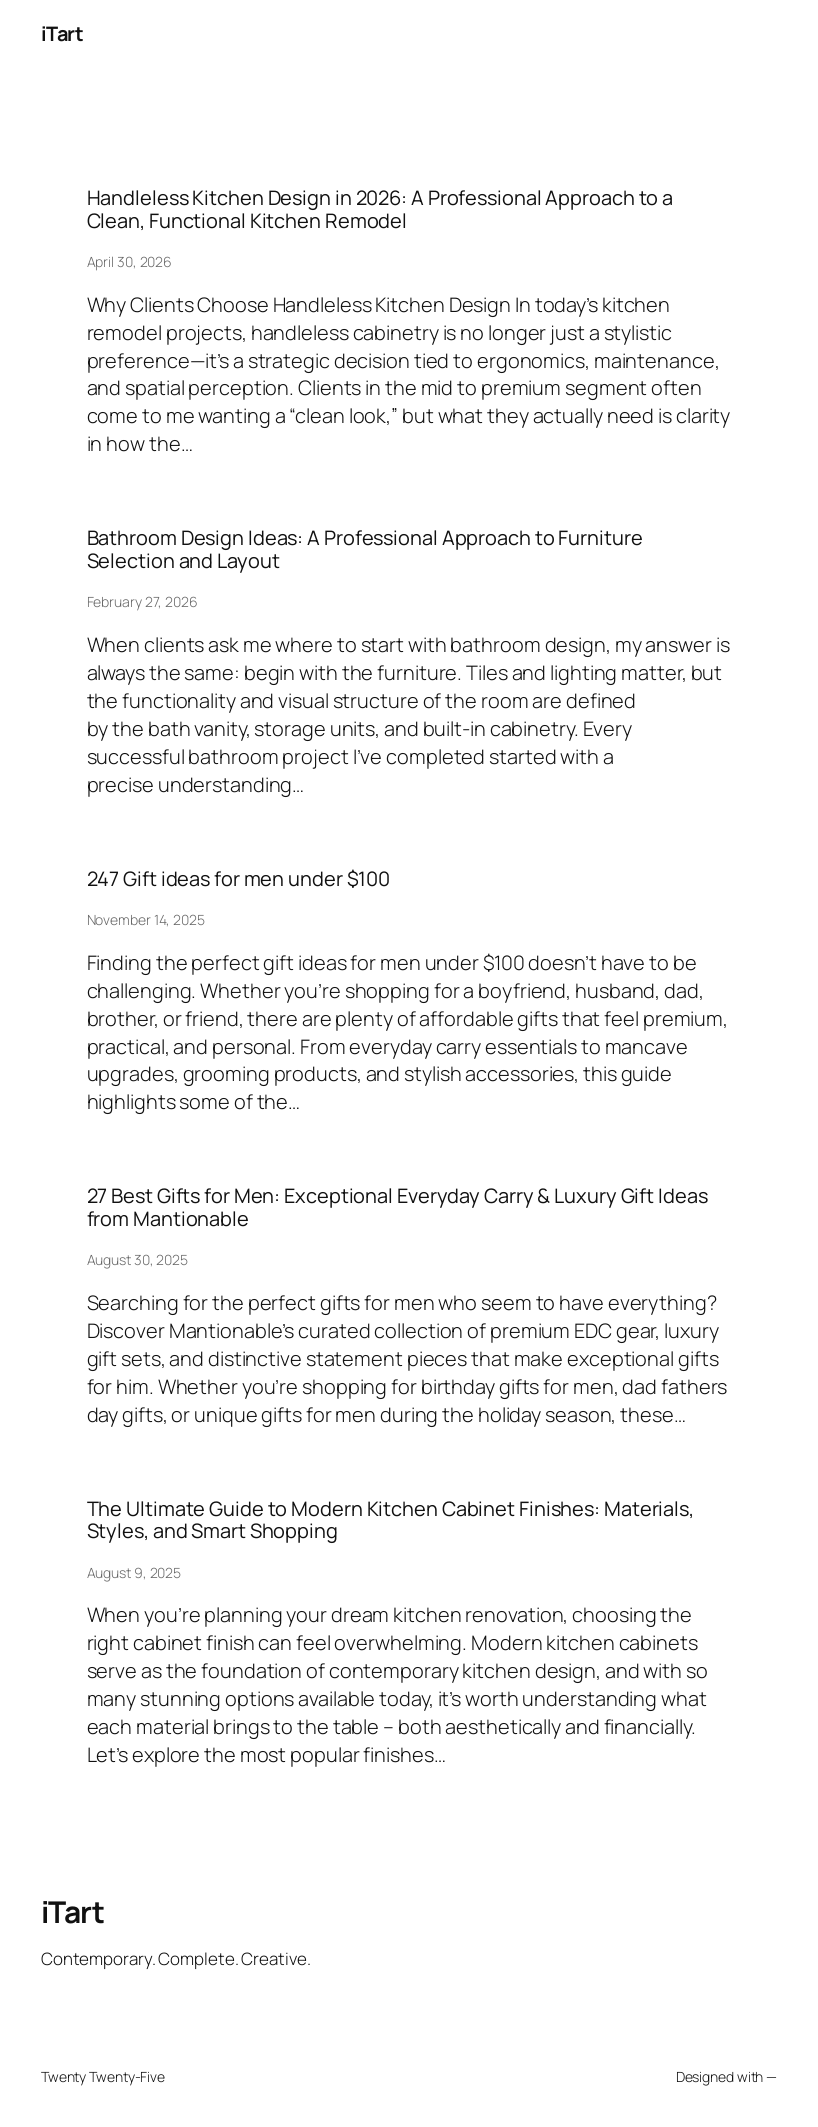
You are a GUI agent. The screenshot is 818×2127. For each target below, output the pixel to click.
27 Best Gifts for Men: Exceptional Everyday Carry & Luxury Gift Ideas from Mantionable (397, 1207)
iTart (62, 33)
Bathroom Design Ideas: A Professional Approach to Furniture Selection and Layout (365, 549)
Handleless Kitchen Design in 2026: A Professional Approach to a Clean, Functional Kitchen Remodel (380, 209)
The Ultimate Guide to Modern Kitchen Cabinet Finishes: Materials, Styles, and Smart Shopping (391, 1520)
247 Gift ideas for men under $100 (239, 879)
